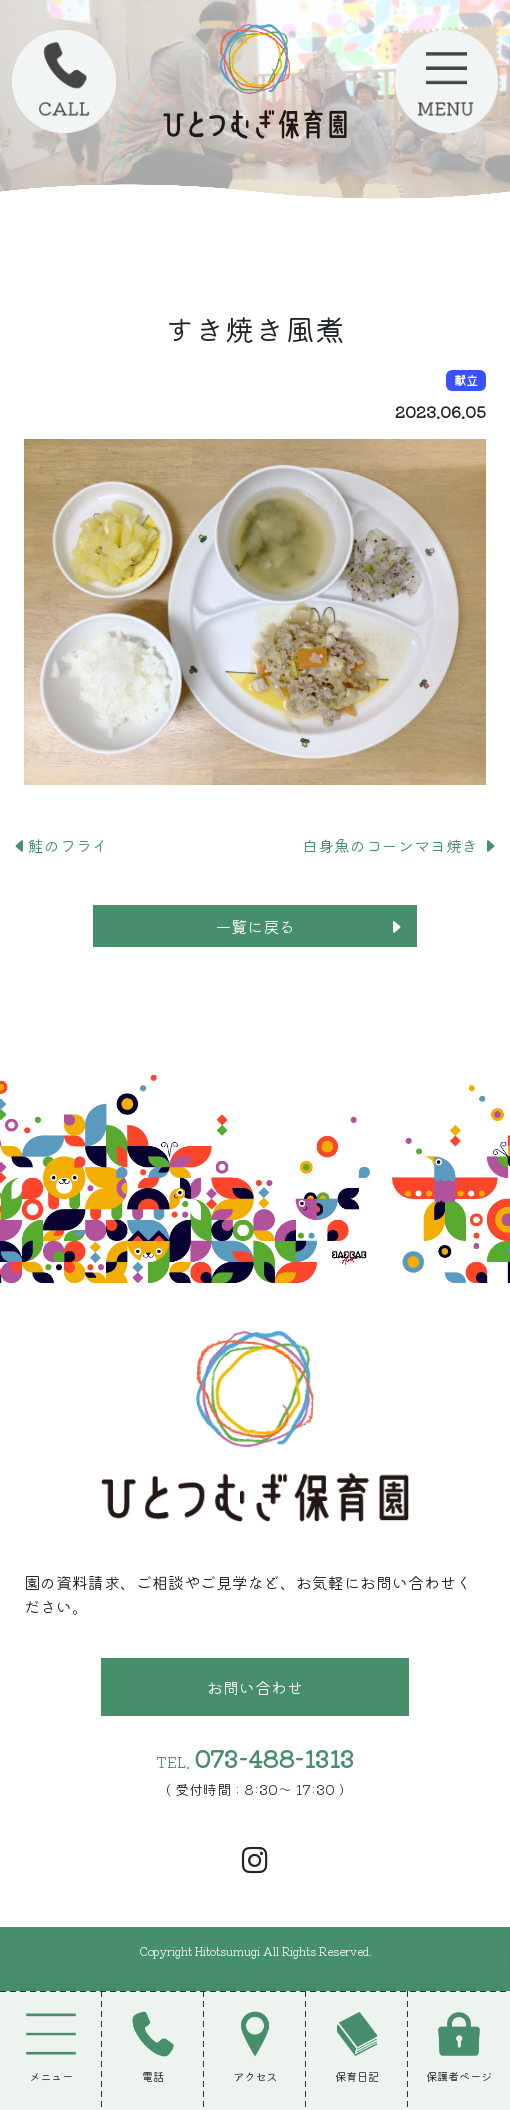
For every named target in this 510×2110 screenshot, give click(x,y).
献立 (466, 379)
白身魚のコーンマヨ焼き (400, 845)
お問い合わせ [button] (255, 1687)
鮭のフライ (60, 845)
